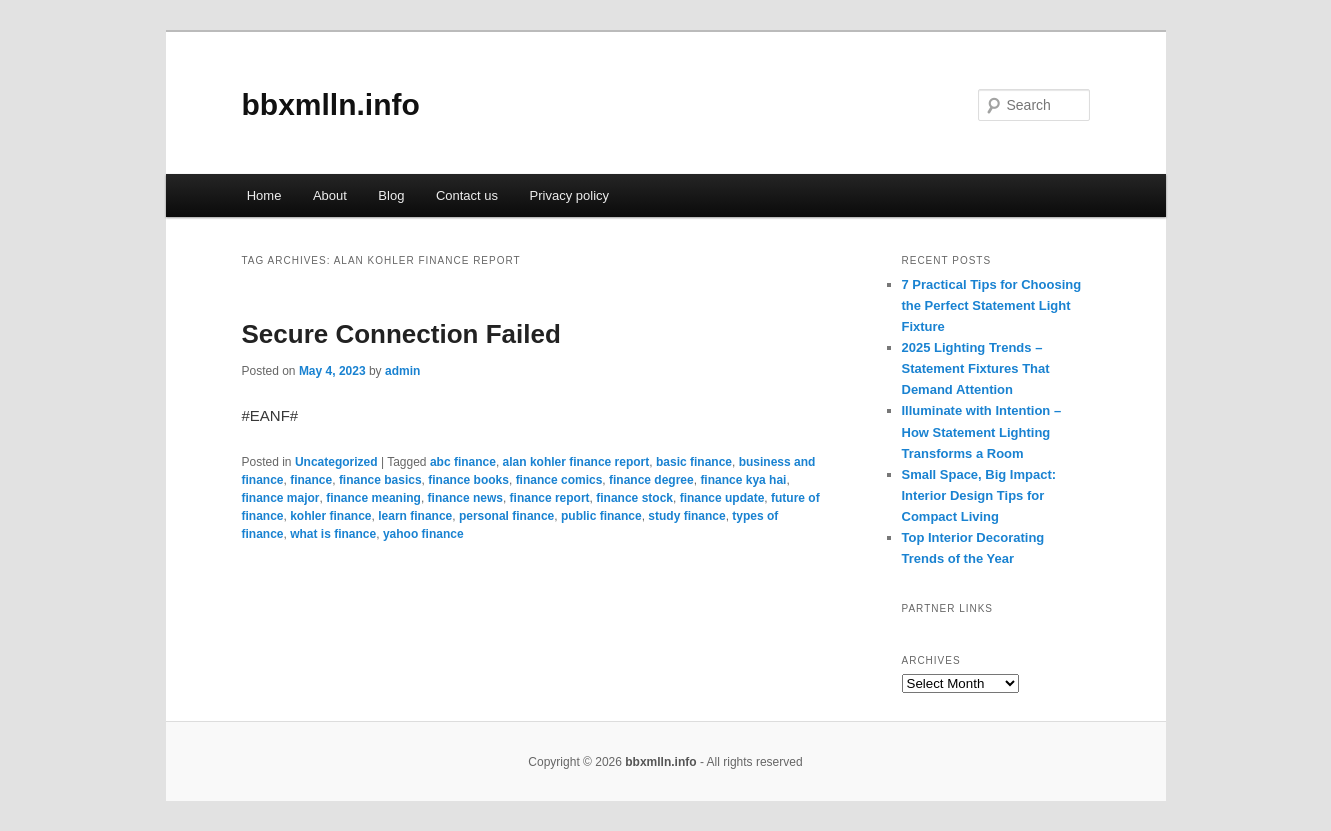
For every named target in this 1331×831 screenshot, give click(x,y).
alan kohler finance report (576, 462)
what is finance (333, 534)
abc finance (463, 462)
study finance (686, 516)
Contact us (467, 195)
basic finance (694, 462)
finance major (281, 498)
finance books (468, 480)
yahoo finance (423, 534)
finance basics (380, 480)
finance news (465, 498)
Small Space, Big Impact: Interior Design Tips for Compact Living (979, 495)
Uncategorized (336, 462)
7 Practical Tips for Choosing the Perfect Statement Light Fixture (992, 305)
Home (264, 195)
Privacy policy (569, 195)
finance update (722, 498)
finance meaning (373, 498)
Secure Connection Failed (401, 334)
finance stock (634, 498)
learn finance (415, 516)
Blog (391, 195)
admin (402, 371)
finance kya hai (743, 480)
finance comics (559, 480)
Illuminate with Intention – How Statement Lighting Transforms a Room (982, 431)
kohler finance (330, 516)
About (330, 195)
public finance (601, 516)
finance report (550, 498)
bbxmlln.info (331, 104)
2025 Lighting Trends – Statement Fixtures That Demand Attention (976, 368)
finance (311, 480)
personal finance (506, 516)
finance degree (651, 480)
